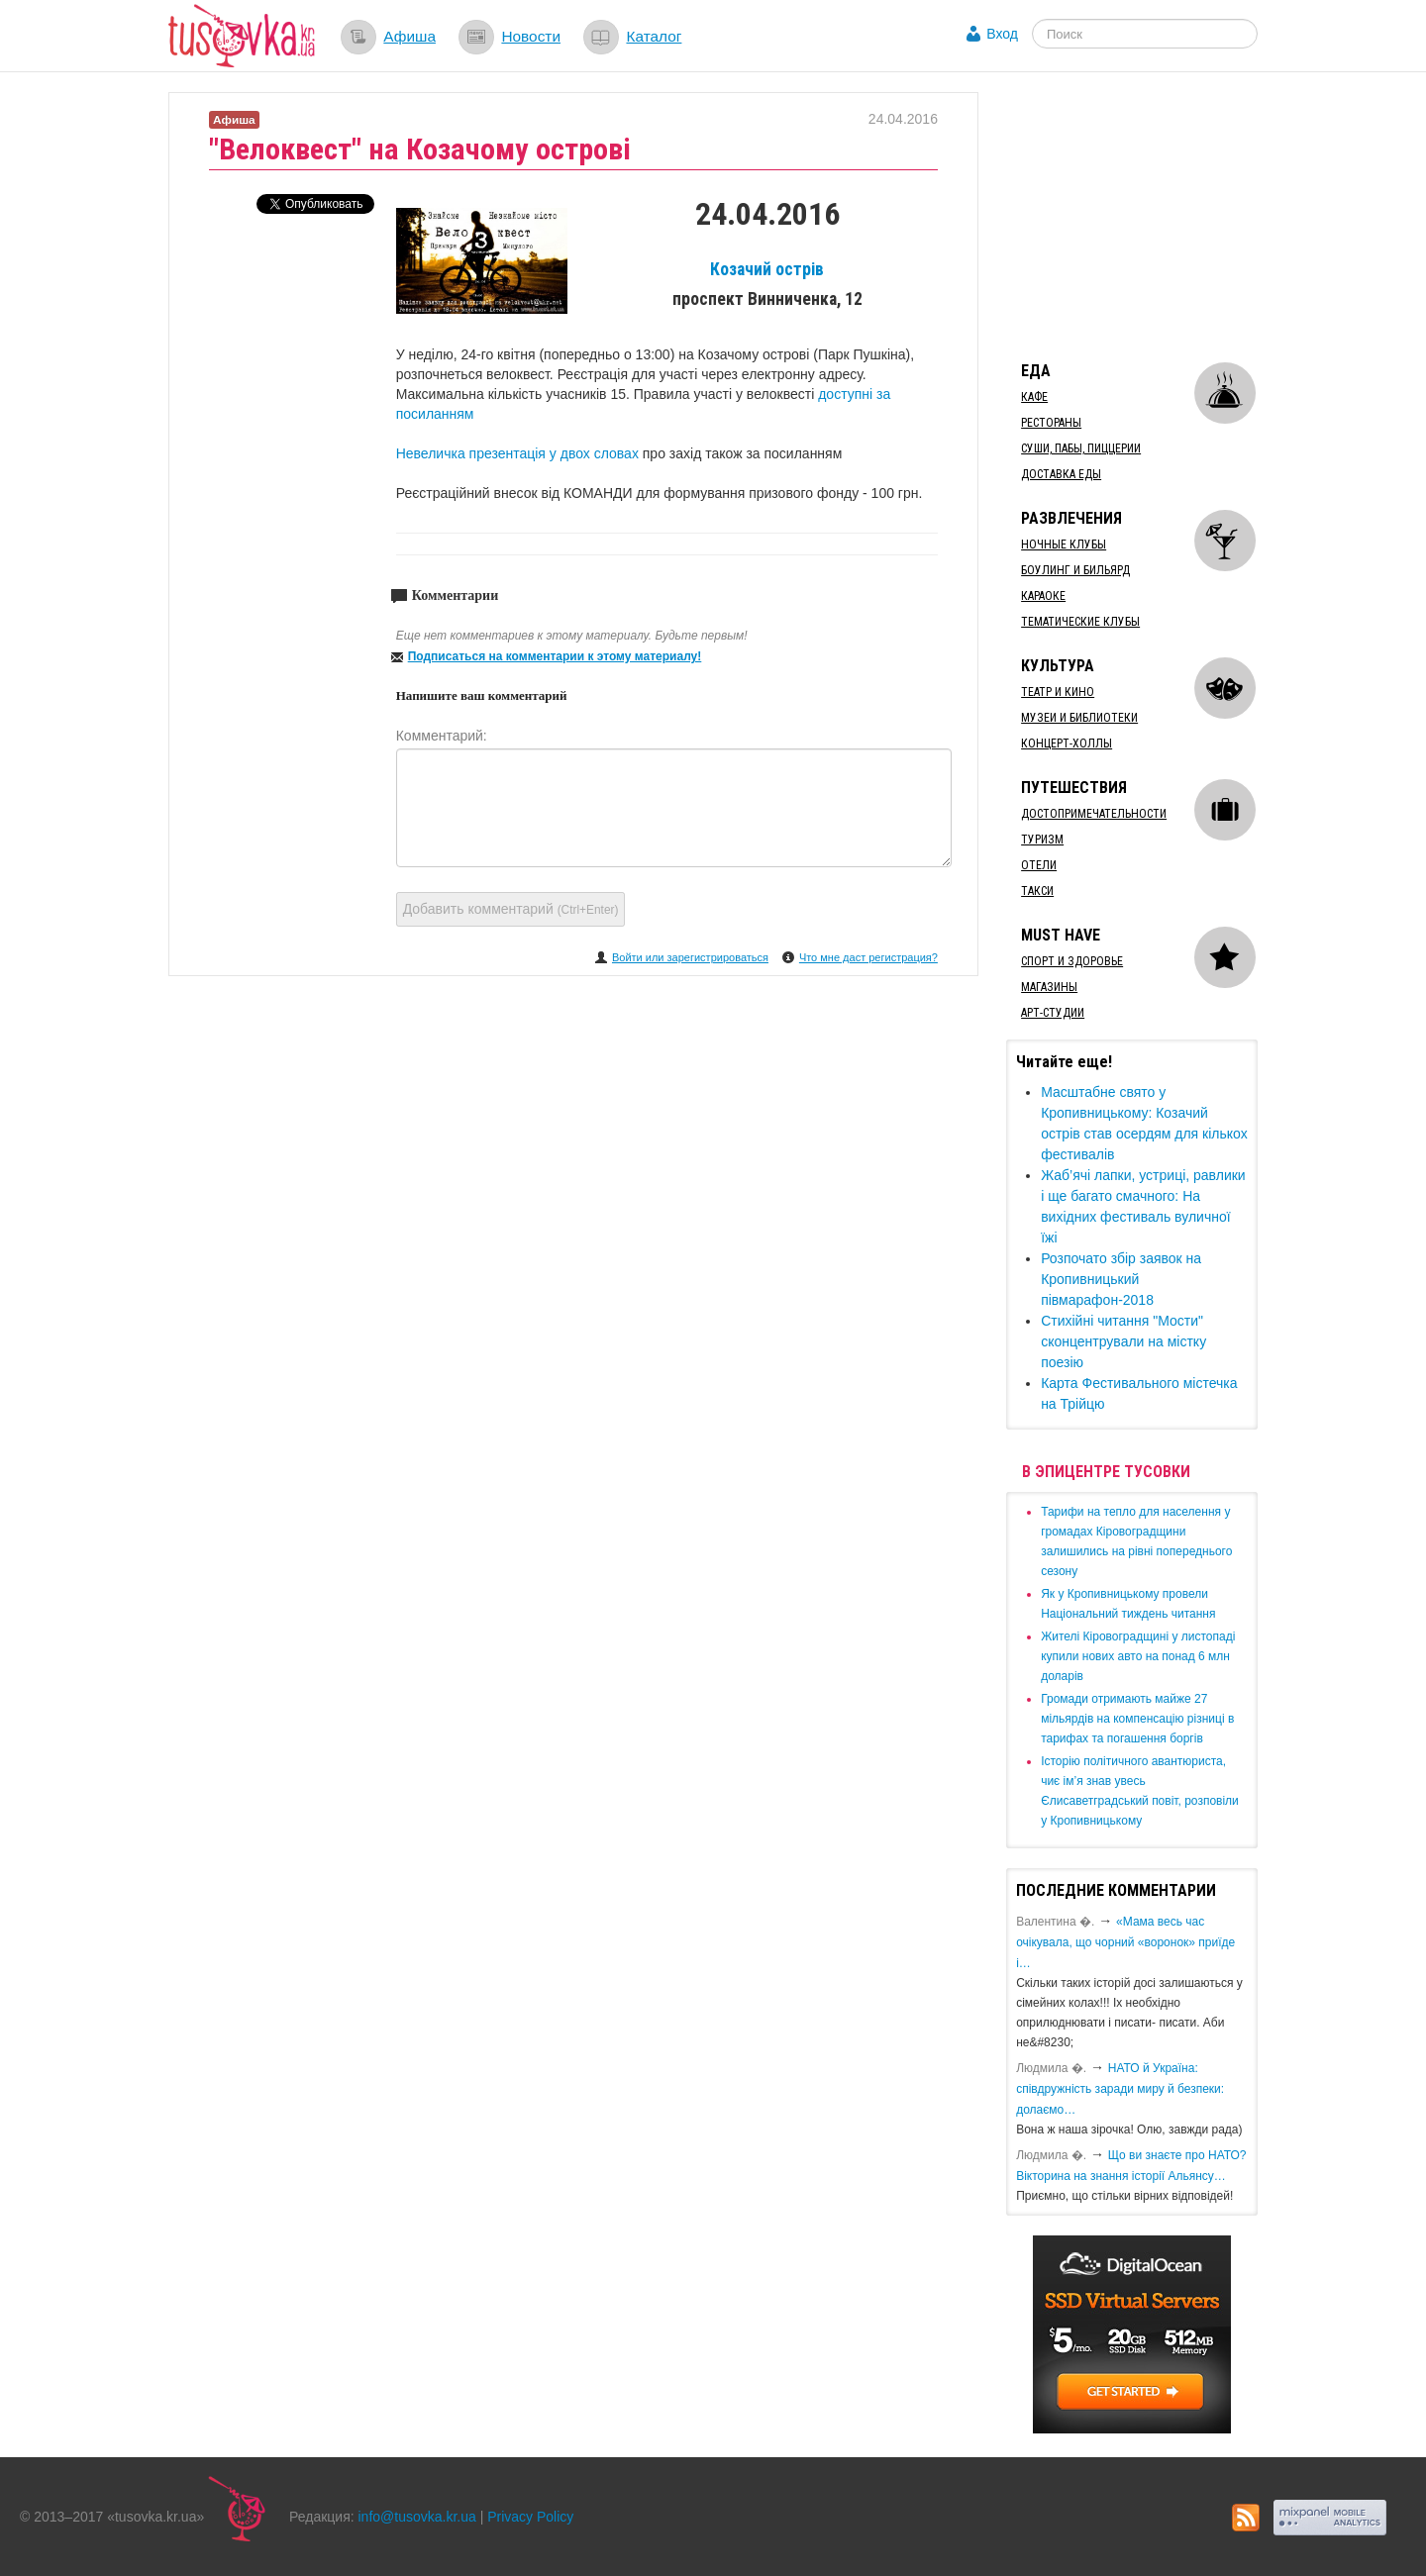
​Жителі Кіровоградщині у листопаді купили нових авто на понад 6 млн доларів (1138, 1656)
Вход (1002, 34)
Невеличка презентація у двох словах (519, 453)
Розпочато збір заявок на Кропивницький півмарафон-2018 (1121, 1279)
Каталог (653, 36)
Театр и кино (1057, 692)
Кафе (1034, 397)
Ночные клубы (1063, 544)
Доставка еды (1061, 474)
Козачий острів (767, 269)
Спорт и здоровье (1072, 961)
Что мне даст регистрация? (868, 957)
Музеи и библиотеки (1079, 718)
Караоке (1043, 596)
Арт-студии (1052, 1013)
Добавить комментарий (511, 909)
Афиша (409, 36)
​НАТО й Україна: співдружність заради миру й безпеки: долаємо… (1120, 2089)
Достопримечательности (1094, 814)
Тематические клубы (1080, 622)
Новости (530, 36)
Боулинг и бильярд (1075, 570)
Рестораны (1051, 423)
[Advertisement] (1154, 216)
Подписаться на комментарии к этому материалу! (555, 656)
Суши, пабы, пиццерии (1081, 448)
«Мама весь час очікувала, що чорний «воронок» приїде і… (1125, 1942)
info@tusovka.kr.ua (417, 2517)
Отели (1039, 865)
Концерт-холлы (1066, 743)
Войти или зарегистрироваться (690, 957)
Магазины (1049, 987)
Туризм (1042, 839)
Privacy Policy (530, 2517)
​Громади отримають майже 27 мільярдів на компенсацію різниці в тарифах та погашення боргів (1137, 1718)
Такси (1037, 891)
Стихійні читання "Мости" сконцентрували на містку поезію (1123, 1341)
